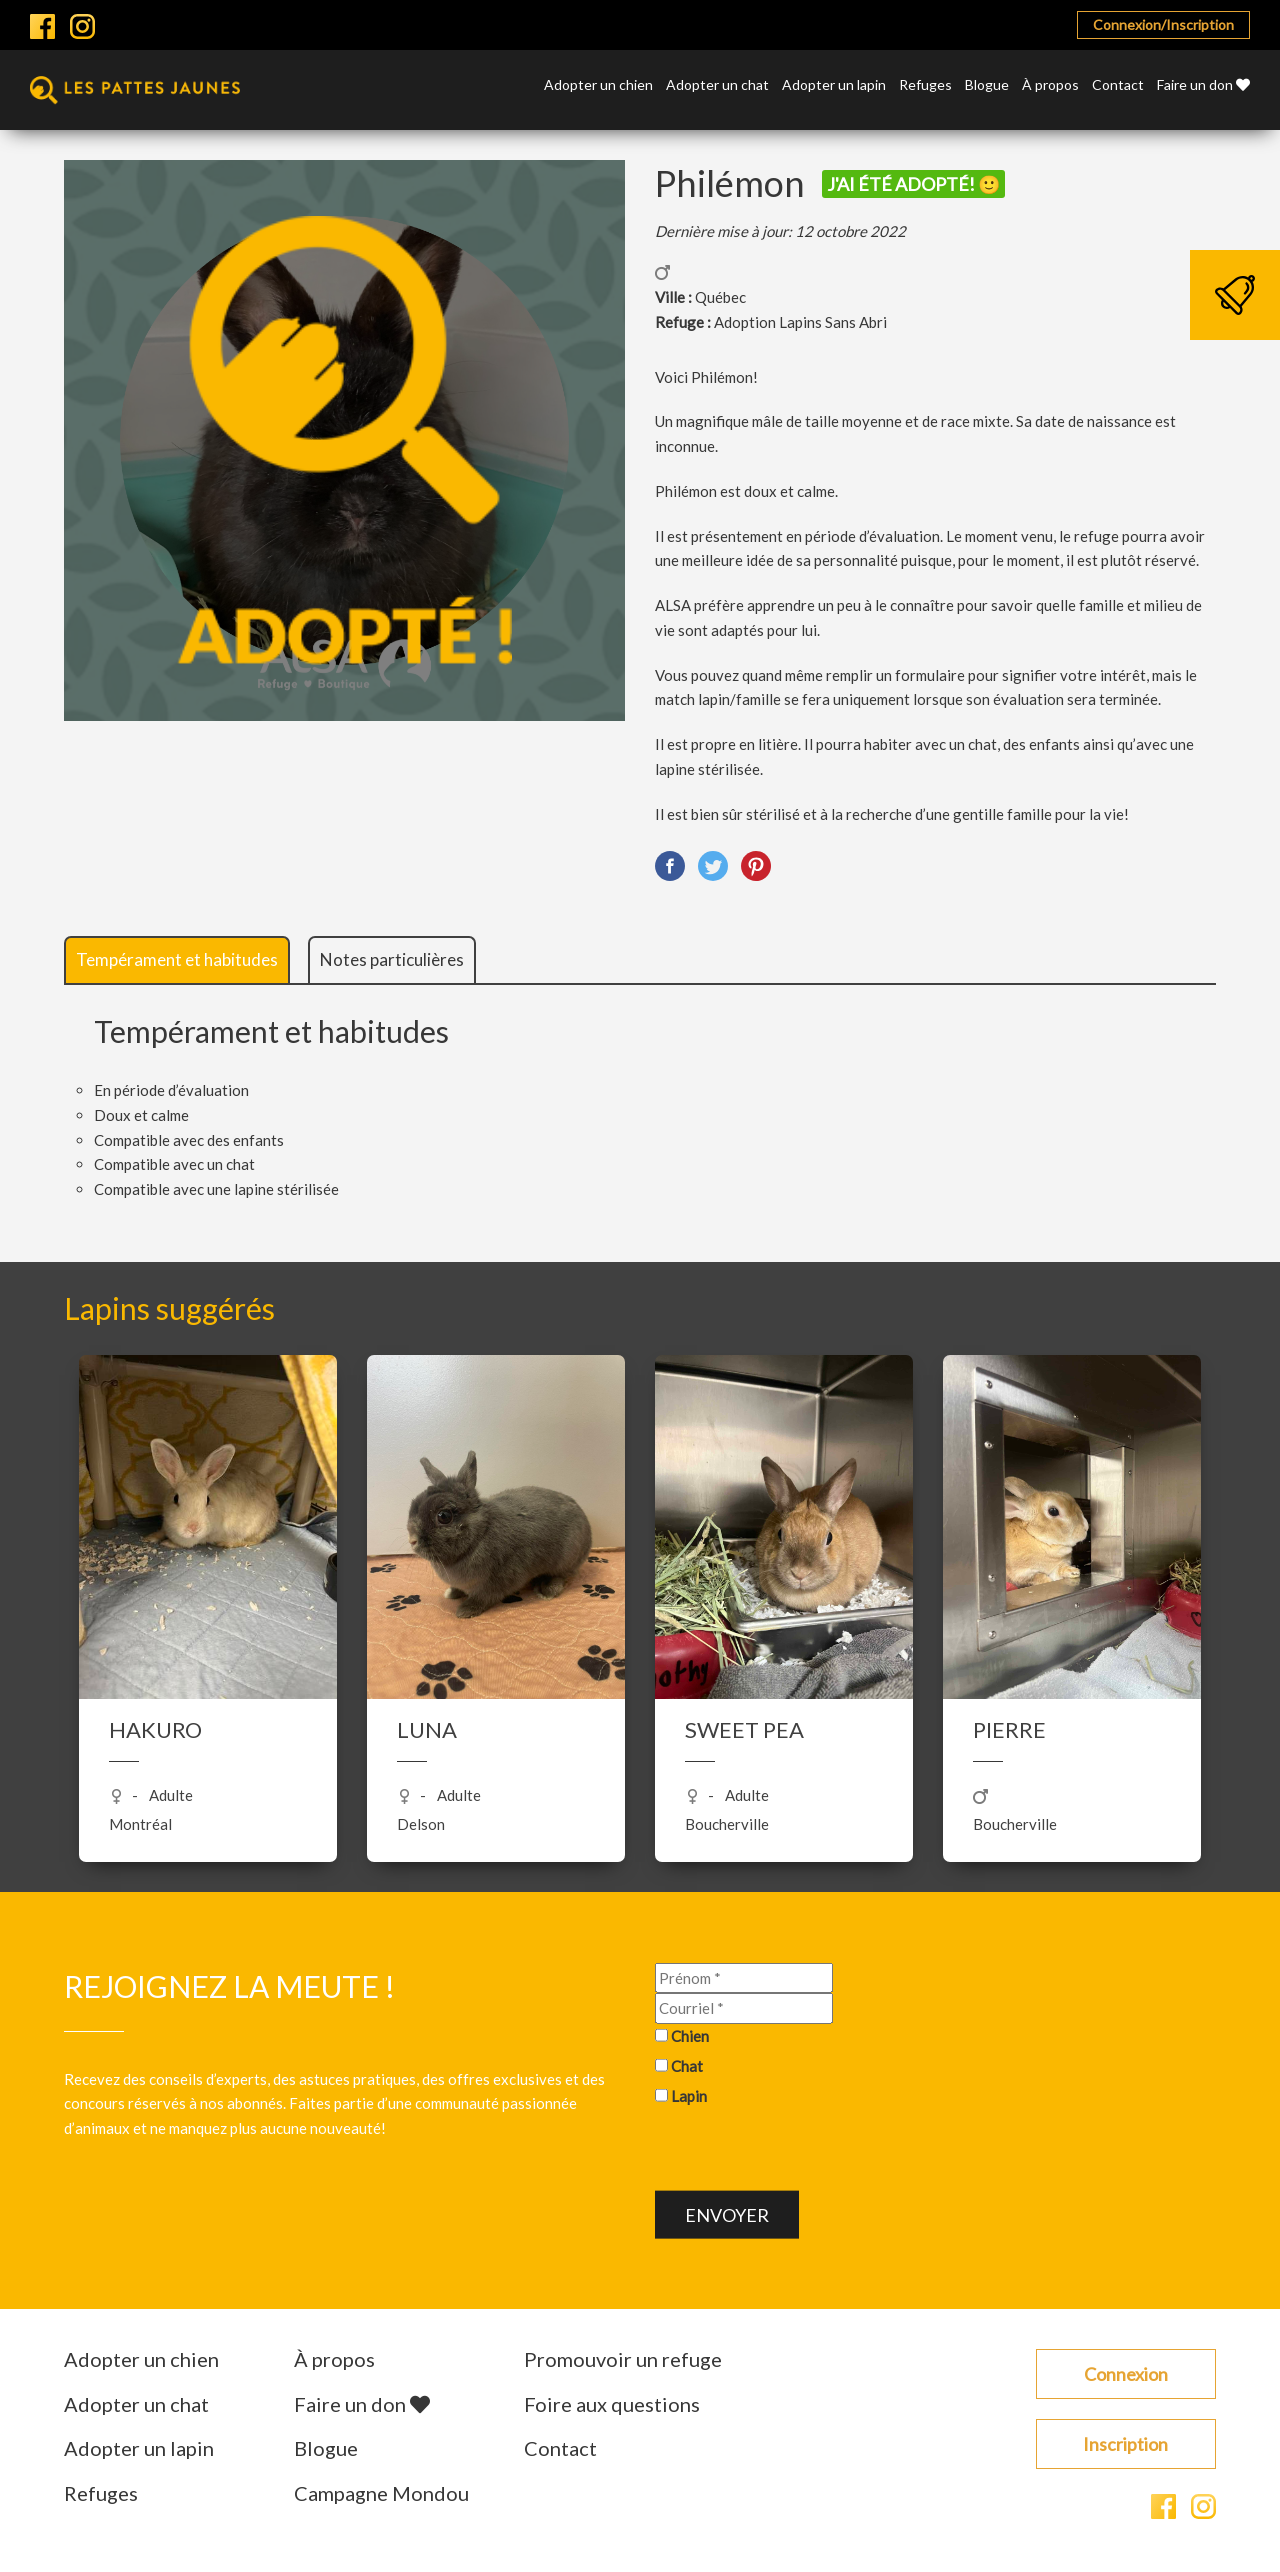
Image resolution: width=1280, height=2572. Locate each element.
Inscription (1125, 2444)
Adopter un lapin (834, 85)
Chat (687, 2065)
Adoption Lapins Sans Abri (800, 322)
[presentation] (807, 2152)
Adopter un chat (717, 85)
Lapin (689, 2095)
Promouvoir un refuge (623, 2359)
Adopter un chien (598, 85)
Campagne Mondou (381, 2493)
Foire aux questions (612, 2404)
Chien (690, 2036)
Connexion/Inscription (1163, 24)
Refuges (925, 85)
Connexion (1126, 2374)
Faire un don (1203, 85)
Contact (1118, 85)
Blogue (987, 85)
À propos (1050, 85)
